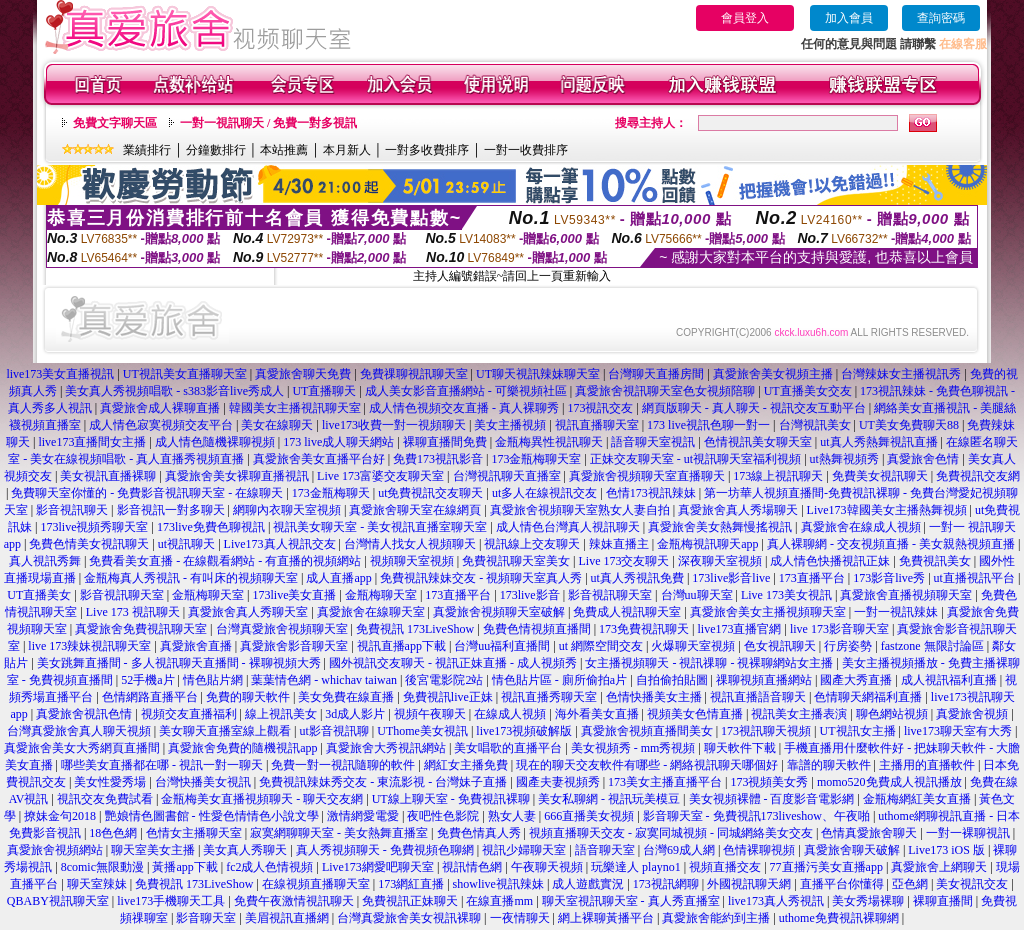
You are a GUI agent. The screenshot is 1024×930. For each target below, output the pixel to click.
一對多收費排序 (427, 150)
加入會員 (849, 18)
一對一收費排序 (526, 150)
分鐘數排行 (216, 150)
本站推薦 (284, 150)
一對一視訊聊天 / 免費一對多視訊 (268, 123)
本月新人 (347, 150)
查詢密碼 (941, 18)
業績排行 (147, 150)
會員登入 (745, 18)
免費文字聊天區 (115, 123)
